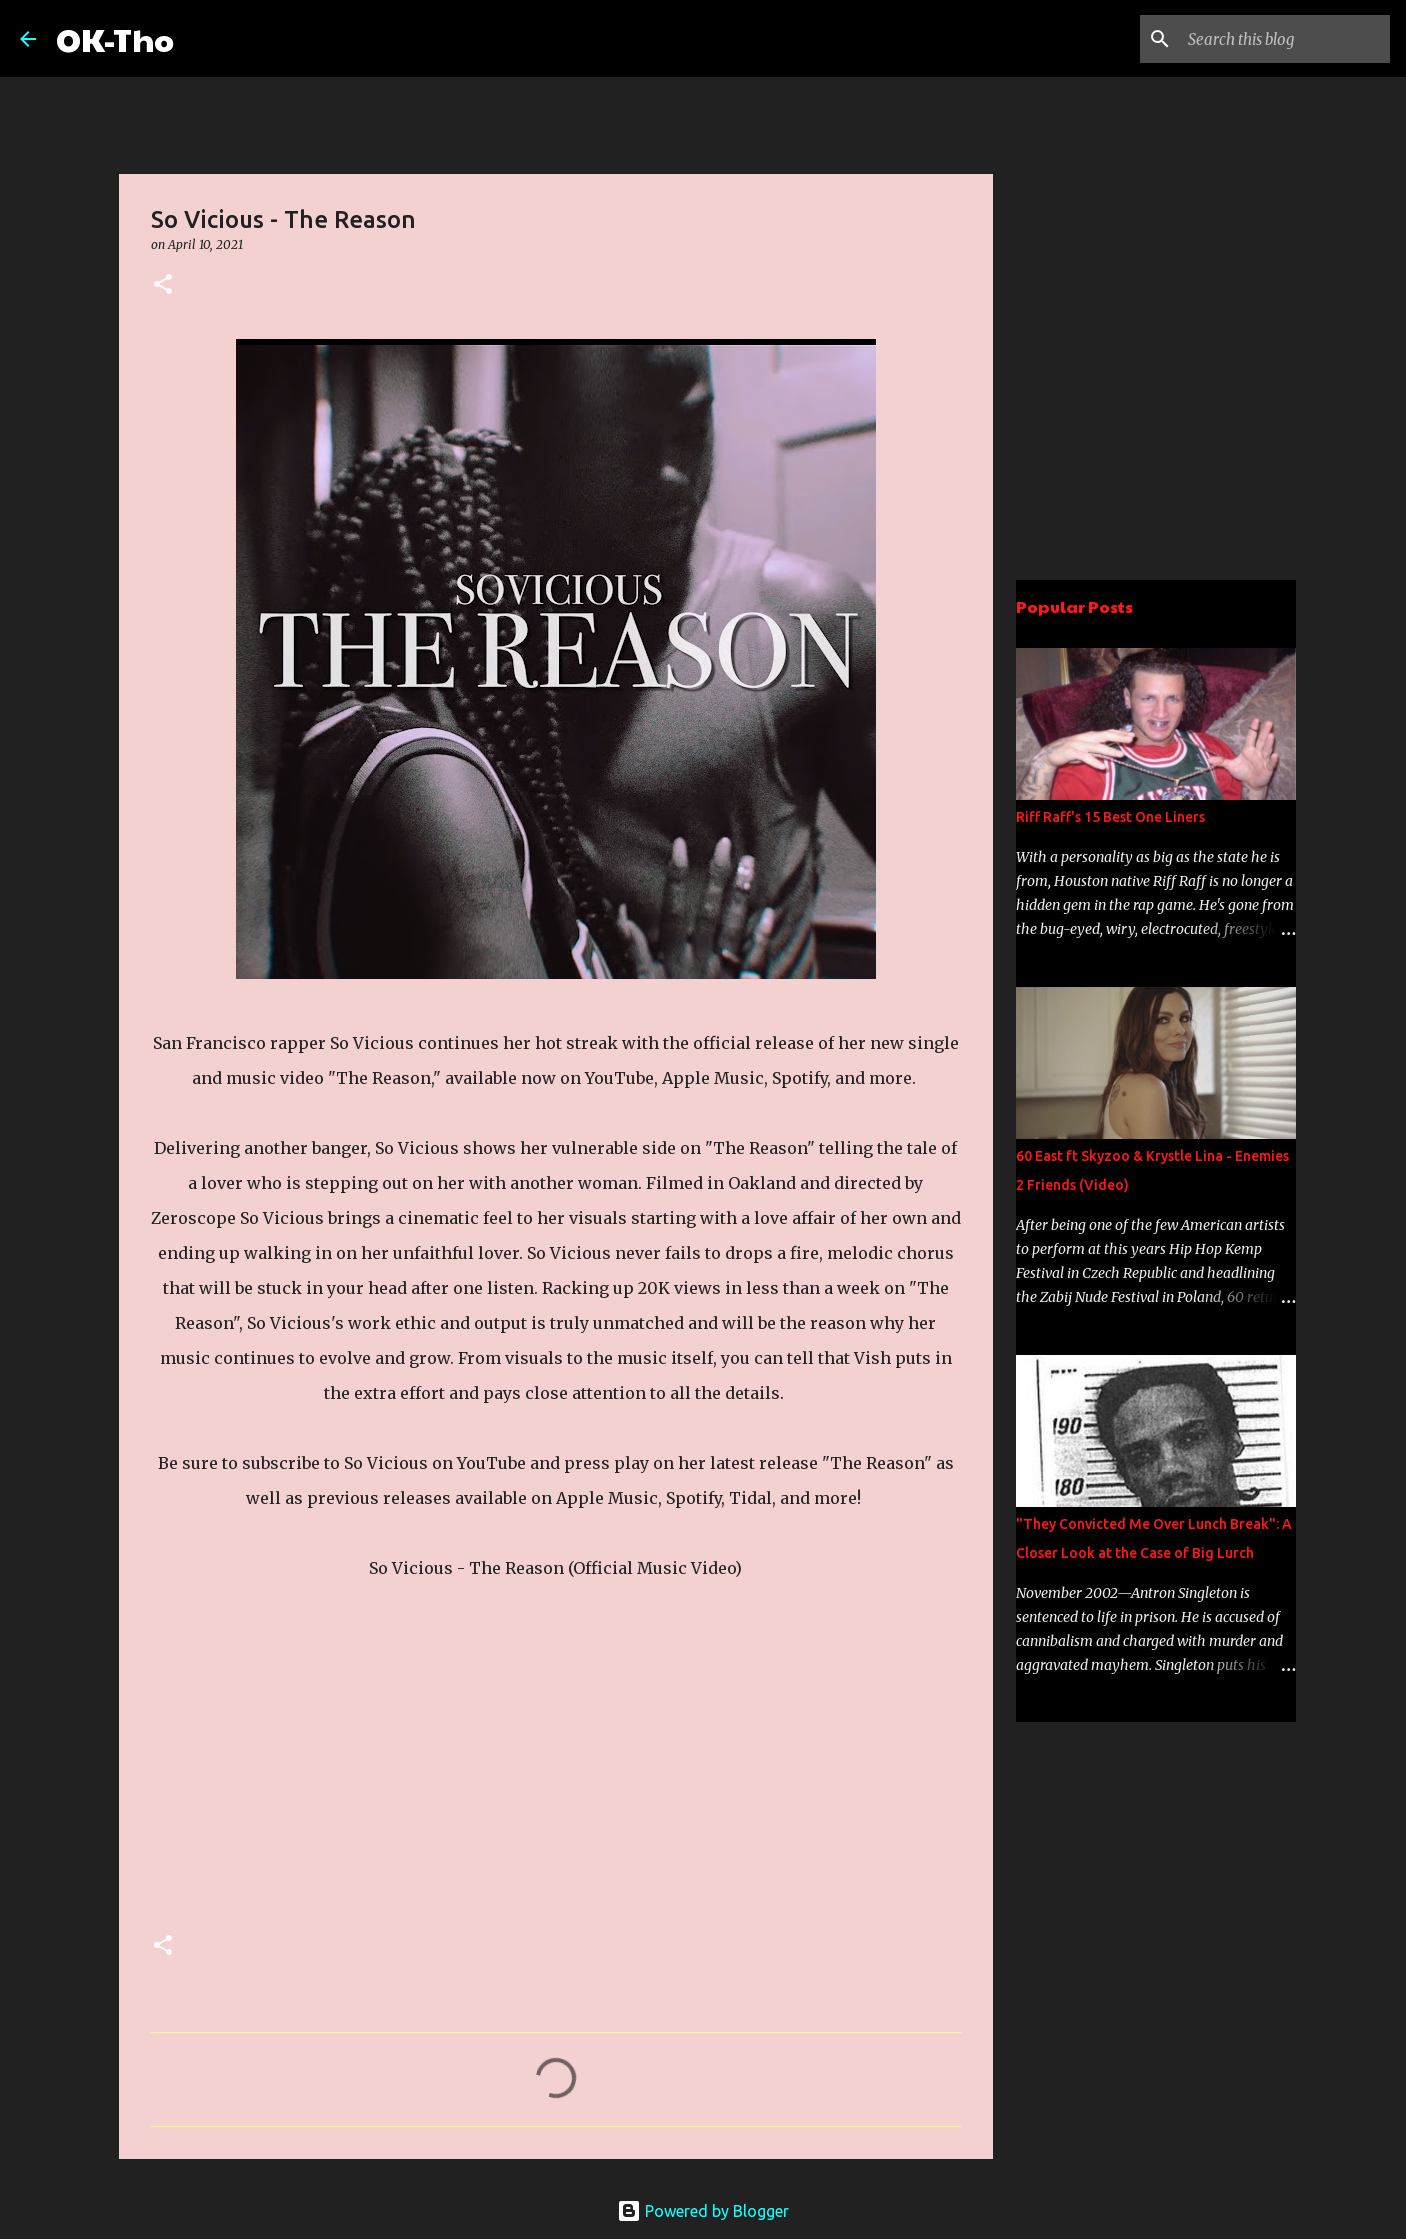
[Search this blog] (1285, 39)
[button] (163, 285)
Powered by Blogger (703, 2211)
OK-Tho (115, 38)
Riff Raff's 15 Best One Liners (1110, 817)
